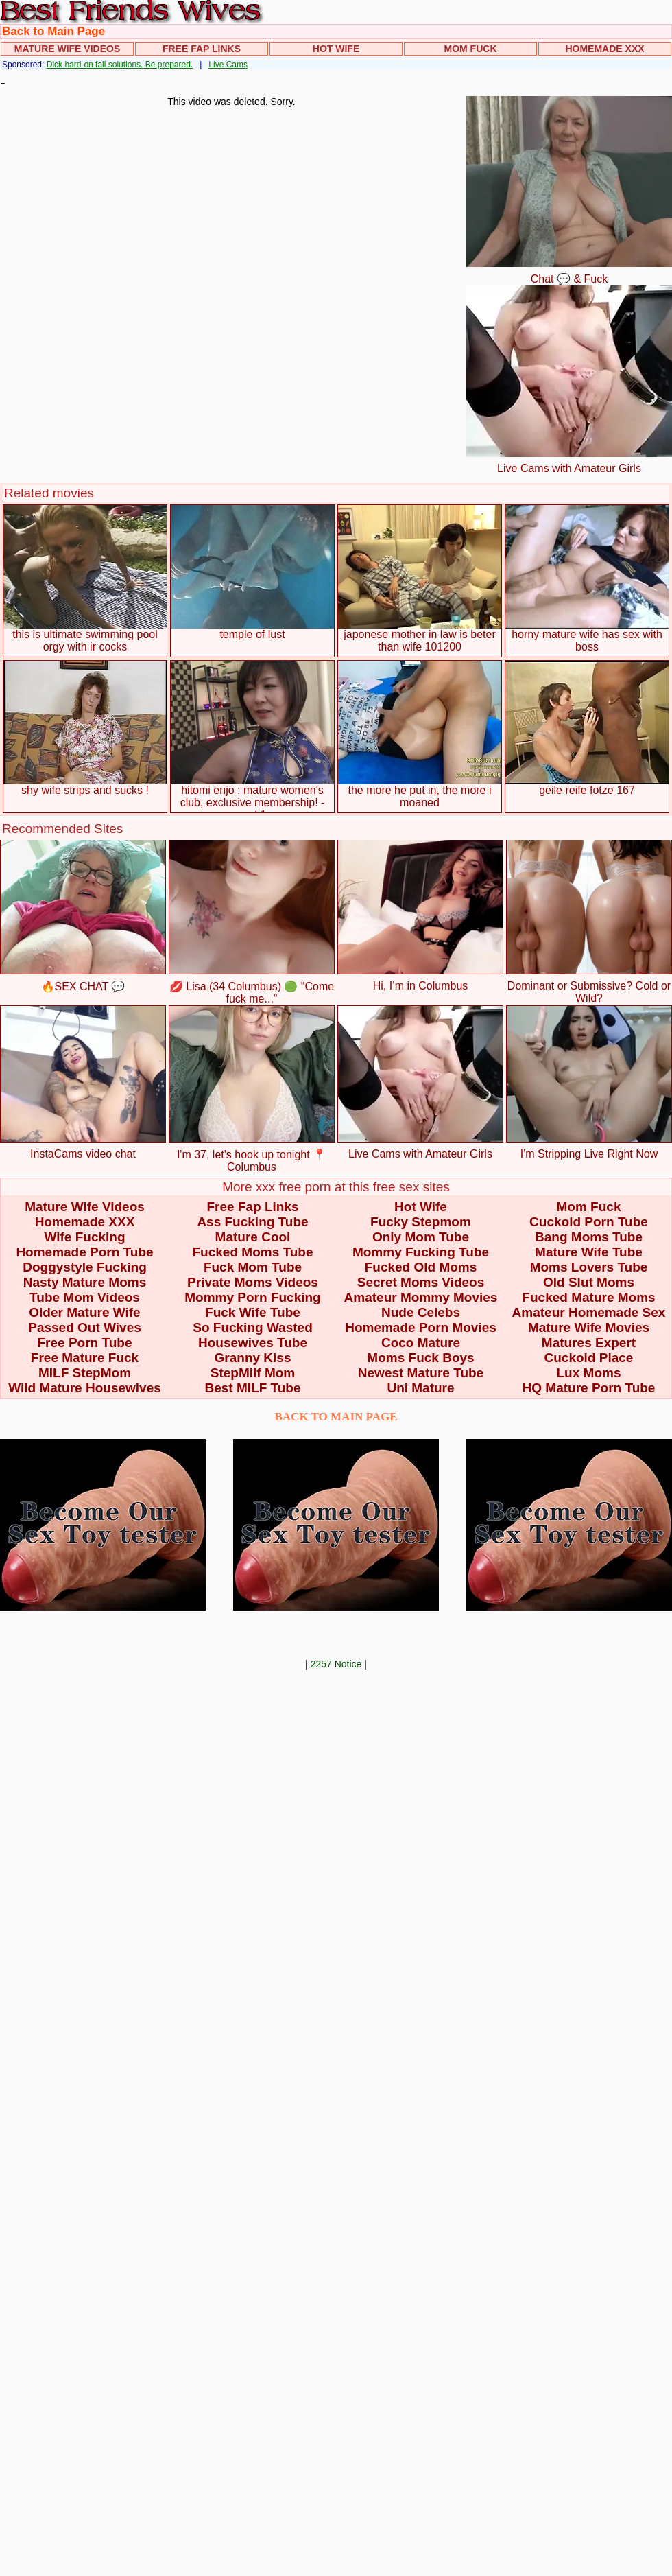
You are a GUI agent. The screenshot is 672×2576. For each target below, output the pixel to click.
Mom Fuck (470, 48)
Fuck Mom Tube (253, 1267)
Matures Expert (589, 1342)
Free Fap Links (202, 48)
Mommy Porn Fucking (252, 1297)
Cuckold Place (589, 1357)
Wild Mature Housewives (84, 1388)
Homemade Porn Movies (420, 1327)
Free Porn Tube (85, 1342)
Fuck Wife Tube (252, 1312)
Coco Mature (420, 1342)
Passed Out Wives (84, 1327)
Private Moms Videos (252, 1282)
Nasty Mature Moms (85, 1282)
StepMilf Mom (253, 1373)
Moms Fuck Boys (420, 1357)
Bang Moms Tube (589, 1237)
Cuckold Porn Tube (588, 1222)
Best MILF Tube (252, 1388)
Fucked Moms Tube (253, 1252)
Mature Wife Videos (67, 48)
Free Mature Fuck (85, 1357)
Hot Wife (336, 48)
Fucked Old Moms (421, 1267)
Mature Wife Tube (589, 1252)
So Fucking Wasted (253, 1327)
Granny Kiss (253, 1357)
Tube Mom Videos (84, 1297)
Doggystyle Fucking (85, 1267)
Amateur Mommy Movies (421, 1297)
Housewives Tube (252, 1342)
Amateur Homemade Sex (589, 1312)
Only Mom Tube (420, 1237)
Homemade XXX (604, 48)
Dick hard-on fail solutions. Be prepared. (120, 64)
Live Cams (228, 64)
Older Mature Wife (84, 1312)
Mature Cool (253, 1237)
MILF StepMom (84, 1373)
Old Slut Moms (588, 1282)
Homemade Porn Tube (84, 1252)
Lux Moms (589, 1373)
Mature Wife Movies (588, 1327)
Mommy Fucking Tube (420, 1252)
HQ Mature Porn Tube (589, 1388)
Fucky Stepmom (420, 1222)
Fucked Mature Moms (588, 1297)
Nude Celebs (420, 1312)
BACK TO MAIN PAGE (336, 1416)
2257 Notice (336, 1664)
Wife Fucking (84, 1237)
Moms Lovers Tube (589, 1267)
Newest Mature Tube (420, 1373)
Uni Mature (420, 1388)
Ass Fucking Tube (252, 1222)
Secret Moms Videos (421, 1282)
